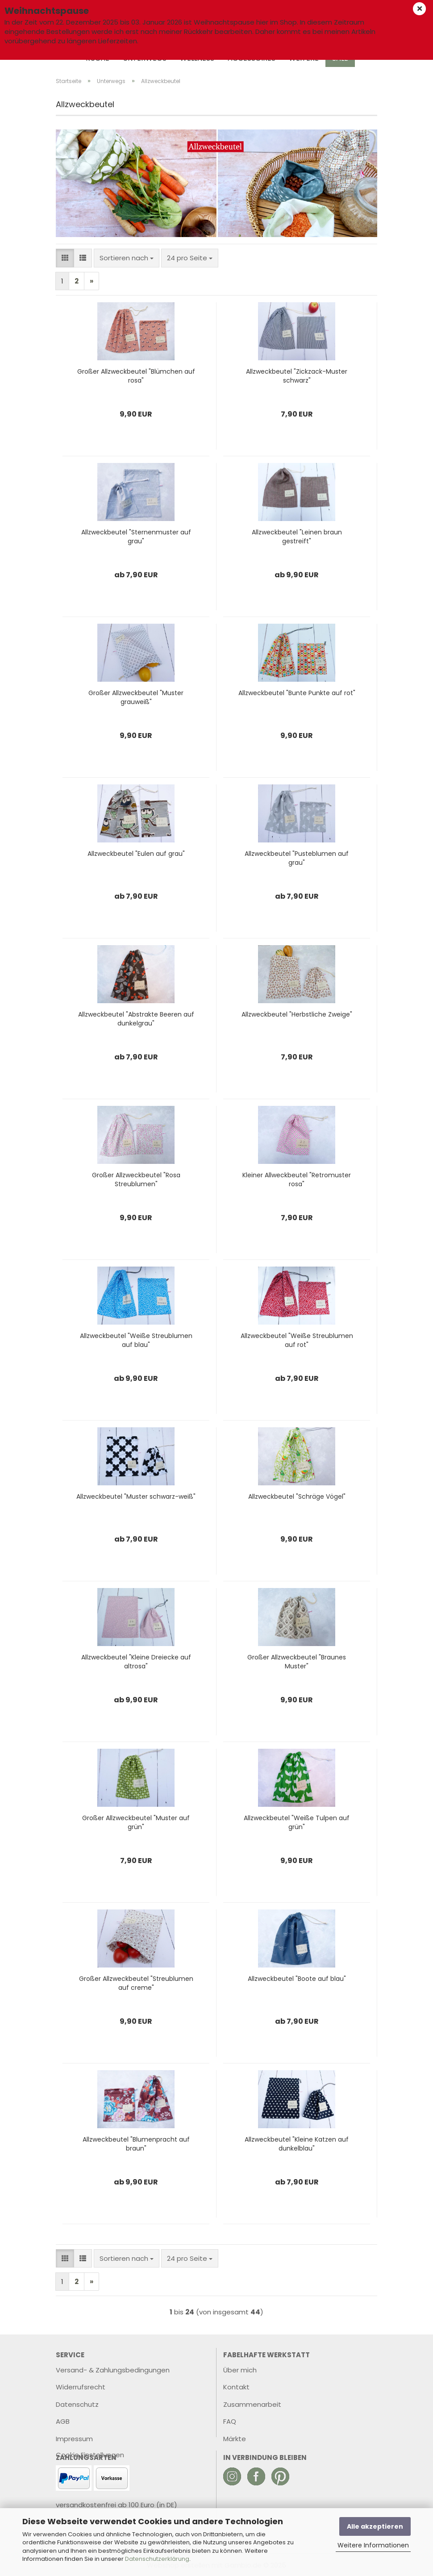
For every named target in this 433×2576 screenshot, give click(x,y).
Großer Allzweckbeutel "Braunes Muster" (296, 1662)
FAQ (229, 2421)
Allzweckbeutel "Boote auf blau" (297, 1978)
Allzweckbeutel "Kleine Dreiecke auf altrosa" (136, 1662)
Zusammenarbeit (252, 2404)
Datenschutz (77, 2404)
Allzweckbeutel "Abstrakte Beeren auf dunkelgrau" (136, 1019)
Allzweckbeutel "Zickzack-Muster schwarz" (296, 376)
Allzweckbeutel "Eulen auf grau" (136, 853)
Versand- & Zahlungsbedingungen (113, 2370)
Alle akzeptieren (375, 2526)
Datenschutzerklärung (157, 2559)
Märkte (234, 2438)
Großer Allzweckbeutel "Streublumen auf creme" (136, 1983)
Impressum (74, 2438)
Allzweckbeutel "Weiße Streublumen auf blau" (136, 1340)
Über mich (240, 2370)
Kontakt (236, 2387)
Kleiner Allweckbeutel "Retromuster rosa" (296, 1179)
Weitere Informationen (373, 2545)
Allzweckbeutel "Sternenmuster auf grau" (136, 537)
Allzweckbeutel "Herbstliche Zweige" (296, 1014)
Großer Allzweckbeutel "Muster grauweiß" (135, 697)
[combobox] (126, 258)
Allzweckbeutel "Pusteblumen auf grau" (297, 858)
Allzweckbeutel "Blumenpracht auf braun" (136, 2144)
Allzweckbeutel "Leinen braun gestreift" (297, 537)
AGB (63, 2421)
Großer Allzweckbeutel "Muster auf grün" (136, 1822)
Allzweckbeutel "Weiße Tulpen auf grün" (297, 1822)
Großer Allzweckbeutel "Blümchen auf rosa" (136, 376)
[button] (65, 258)
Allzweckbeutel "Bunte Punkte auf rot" (296, 692)
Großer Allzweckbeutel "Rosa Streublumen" (136, 1179)
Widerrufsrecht (80, 2387)
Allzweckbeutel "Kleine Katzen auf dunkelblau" (297, 2144)
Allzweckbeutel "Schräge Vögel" (297, 1496)
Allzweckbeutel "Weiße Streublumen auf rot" (297, 1340)
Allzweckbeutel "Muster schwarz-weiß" (136, 1496)
